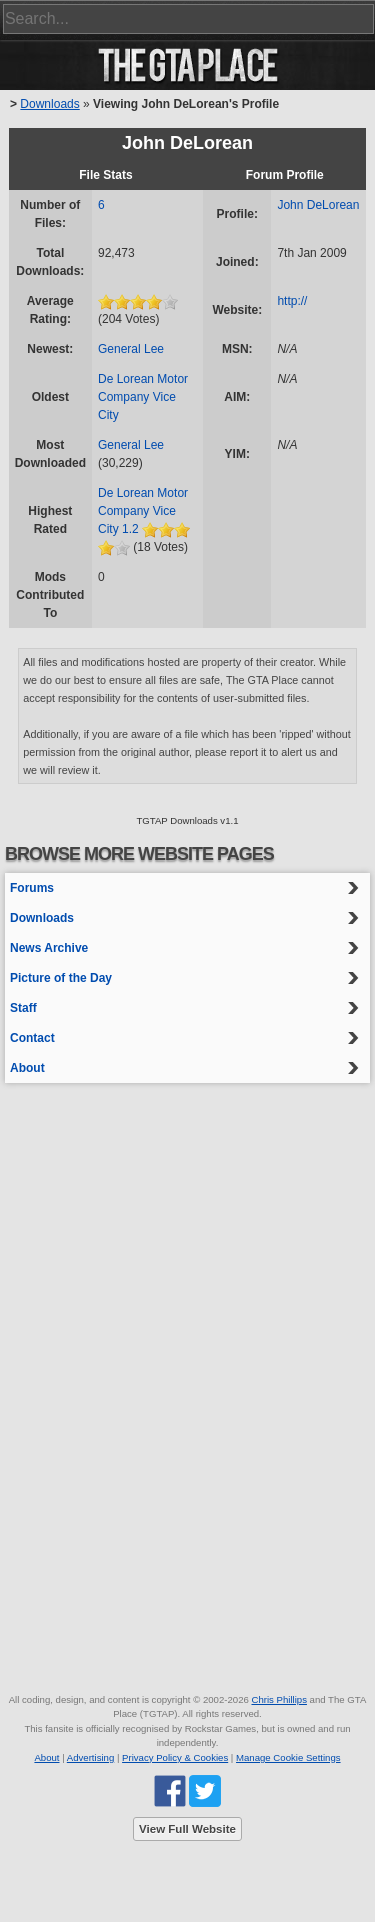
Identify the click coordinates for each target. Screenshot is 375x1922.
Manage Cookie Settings (288, 1757)
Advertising (90, 1757)
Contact (32, 1038)
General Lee (131, 349)
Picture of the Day (61, 978)
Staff (23, 1008)
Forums (32, 888)
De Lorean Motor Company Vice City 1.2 (143, 511)
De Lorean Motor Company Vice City (143, 397)
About (27, 1068)
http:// (292, 301)
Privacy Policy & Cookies (175, 1757)
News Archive (49, 948)
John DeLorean (318, 205)
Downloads (49, 104)
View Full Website (187, 1829)
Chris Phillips (278, 1699)
